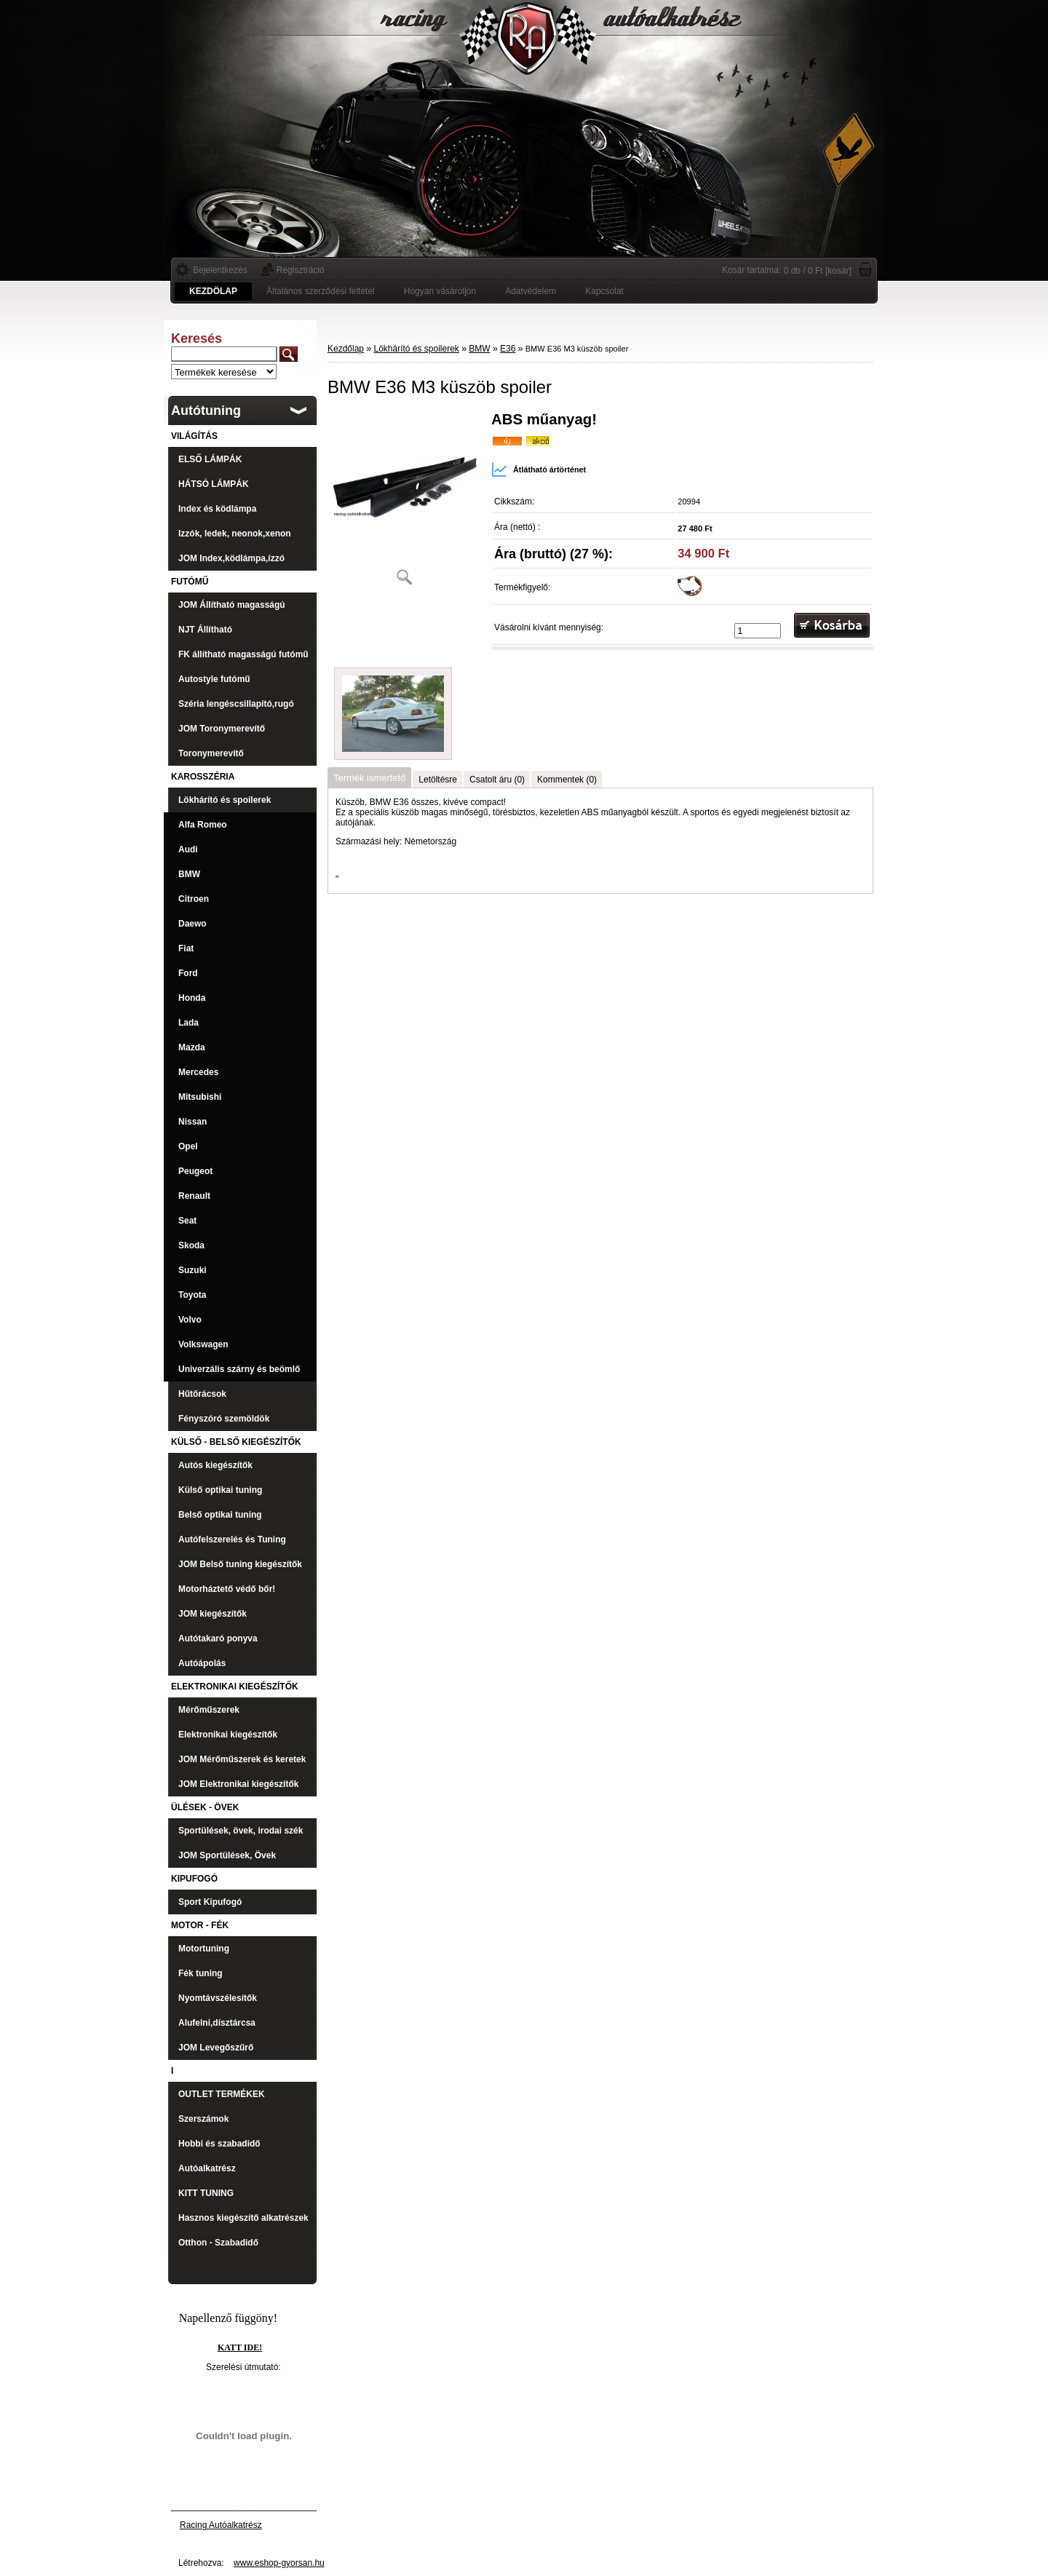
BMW (479, 349)
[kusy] (757, 630)
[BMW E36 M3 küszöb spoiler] (404, 503)
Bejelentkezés (220, 270)
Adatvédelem (530, 291)
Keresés (196, 338)
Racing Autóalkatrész (221, 2525)
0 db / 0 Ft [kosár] (818, 271)
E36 (507, 349)
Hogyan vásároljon (440, 291)
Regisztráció (301, 270)
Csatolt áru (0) (497, 779)
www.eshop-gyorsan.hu (279, 2563)
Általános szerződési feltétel (320, 291)
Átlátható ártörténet (538, 469)
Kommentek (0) (567, 779)
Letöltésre (437, 779)
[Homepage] (213, 291)
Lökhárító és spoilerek (415, 349)
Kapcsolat (604, 291)
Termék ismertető (369, 777)
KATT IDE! (240, 2347)
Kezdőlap (346, 349)
